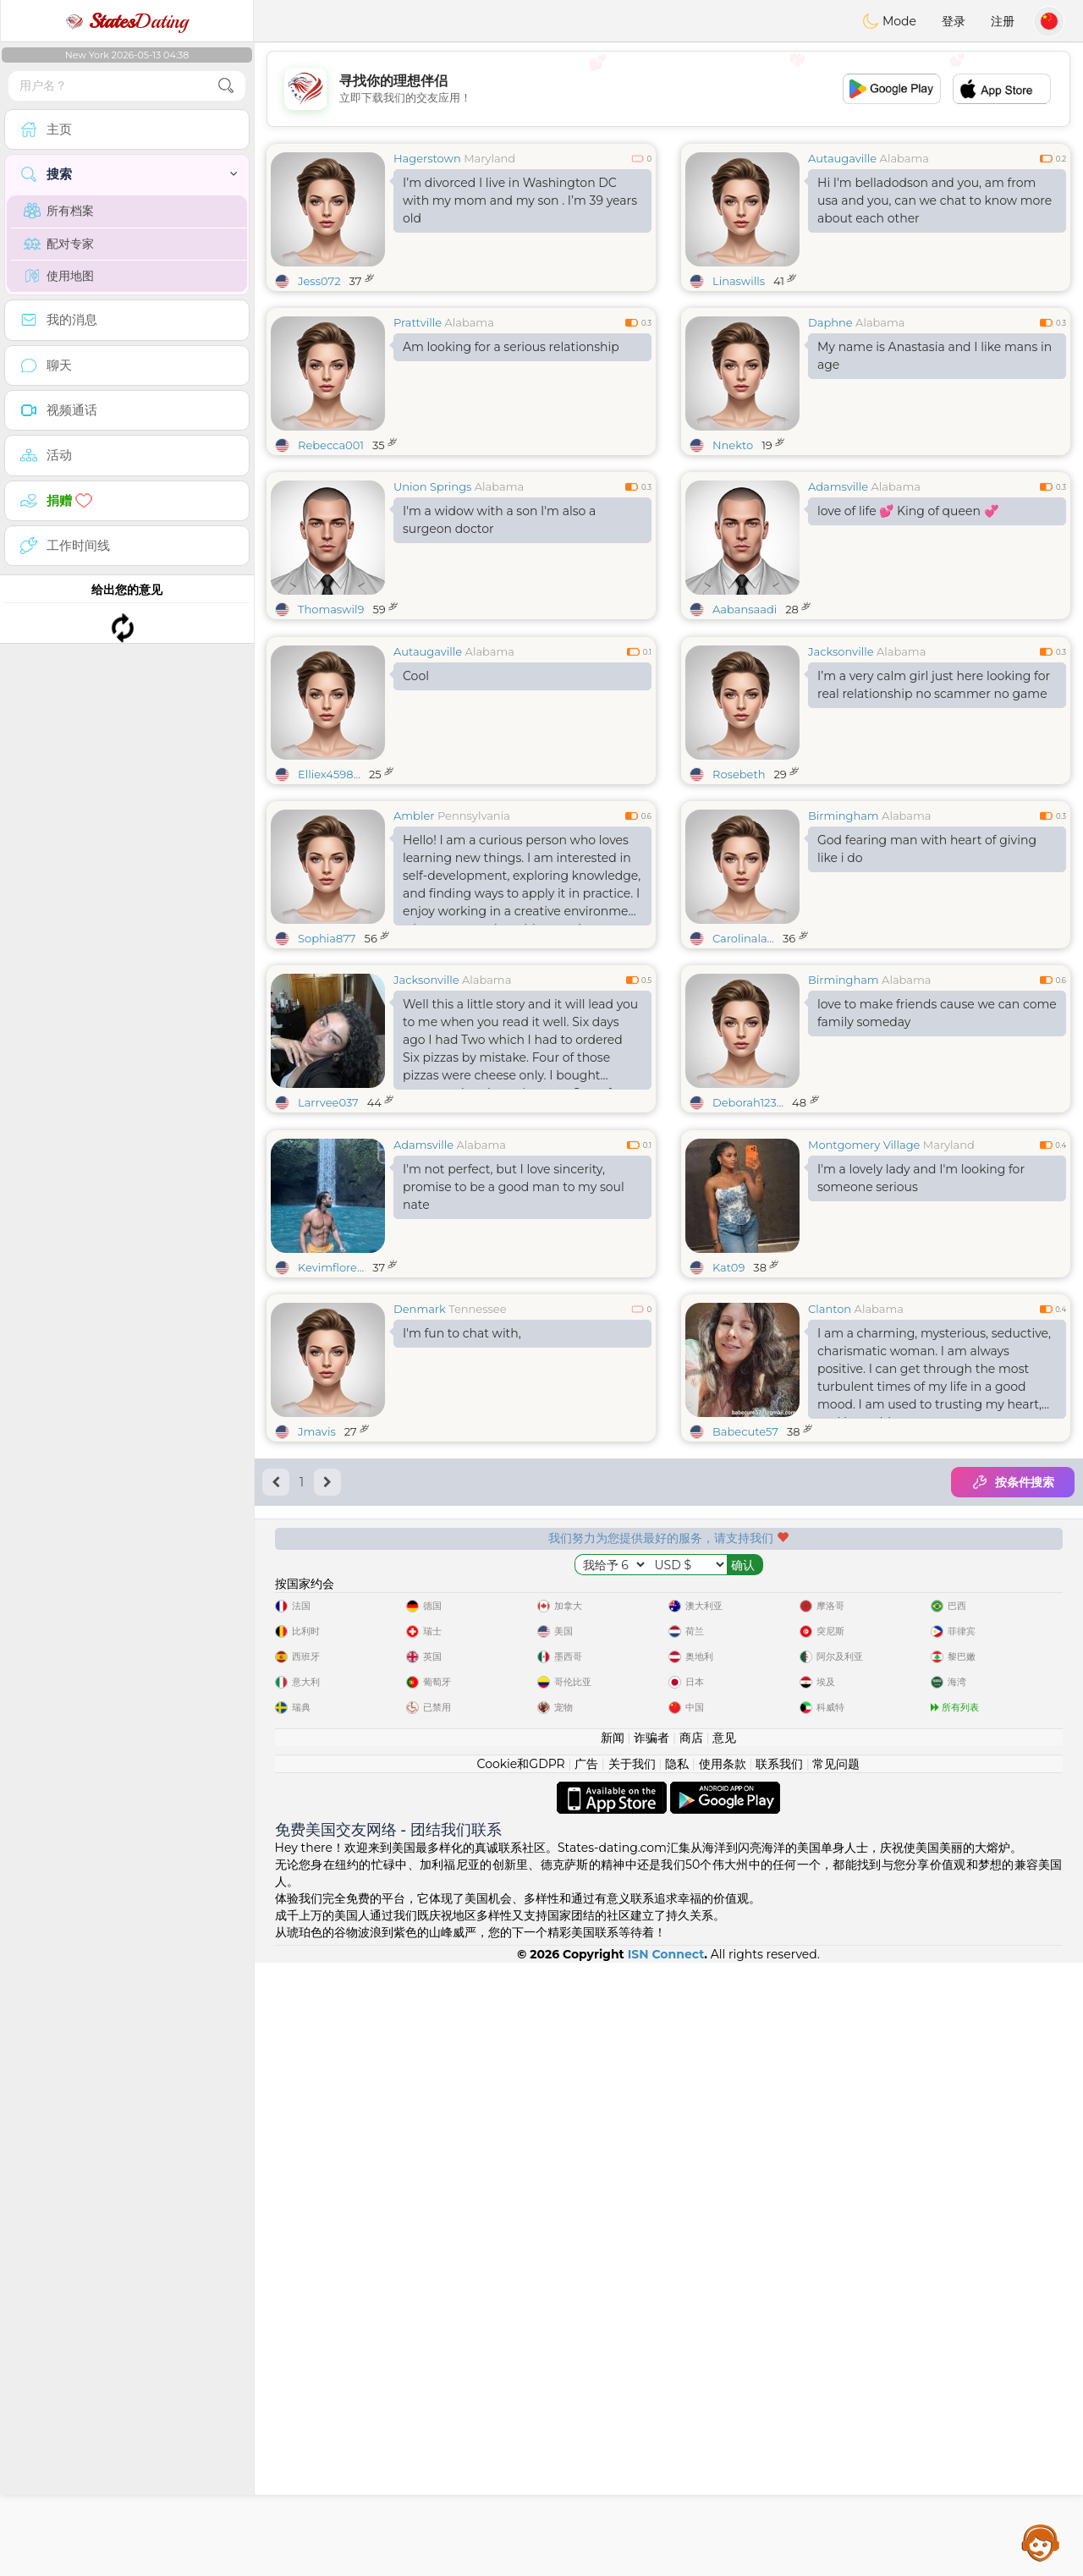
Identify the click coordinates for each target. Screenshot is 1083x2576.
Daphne (830, 322)
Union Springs (432, 486)
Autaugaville (842, 158)
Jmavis (317, 1692)
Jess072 (319, 281)
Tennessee (477, 1569)
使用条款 (722, 2377)
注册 (1002, 21)
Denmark (419, 1569)
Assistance (1041, 2542)
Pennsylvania (473, 946)
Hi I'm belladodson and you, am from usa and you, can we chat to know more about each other (934, 200)
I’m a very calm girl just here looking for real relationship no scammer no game (933, 815)
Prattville (417, 322)
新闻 (612, 2351)
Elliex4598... (329, 904)
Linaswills (738, 281)
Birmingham (843, 946)
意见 (724, 2351)
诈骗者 (651, 2351)
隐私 (677, 2377)
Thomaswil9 (331, 609)
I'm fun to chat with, (462, 1593)
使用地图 (59, 275)
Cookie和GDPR (521, 2377)
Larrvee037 (328, 1232)
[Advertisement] (668, 89)
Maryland (489, 158)
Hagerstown (427, 158)
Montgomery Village (864, 1405)
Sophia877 (327, 1068)
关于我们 (632, 2377)
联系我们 (779, 2377)
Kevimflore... (331, 1528)
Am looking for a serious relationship (511, 346)
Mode (889, 21)
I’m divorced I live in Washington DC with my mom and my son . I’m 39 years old (520, 200)
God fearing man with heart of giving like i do (926, 979)
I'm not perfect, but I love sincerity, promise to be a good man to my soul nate (513, 1447)
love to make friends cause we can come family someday (937, 1143)
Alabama (904, 158)
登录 (953, 21)
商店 (691, 2351)
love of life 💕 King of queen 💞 (907, 511)
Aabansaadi (744, 609)
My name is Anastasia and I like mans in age (934, 355)
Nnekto (732, 445)
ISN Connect (666, 2567)
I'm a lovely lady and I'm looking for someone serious (921, 1438)
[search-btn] (225, 86)
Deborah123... (747, 1232)
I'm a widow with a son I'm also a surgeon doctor (499, 519)
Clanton (829, 1569)
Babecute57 (745, 1692)
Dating (127, 21)
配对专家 (59, 243)
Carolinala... (743, 1068)
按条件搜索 (1012, 1742)
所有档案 (59, 210)
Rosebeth (738, 904)
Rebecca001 (331, 445)
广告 (586, 2377)
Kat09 (728, 1528)
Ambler (414, 946)
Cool (416, 806)
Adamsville (838, 486)
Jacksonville (841, 781)
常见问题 (836, 2377)
